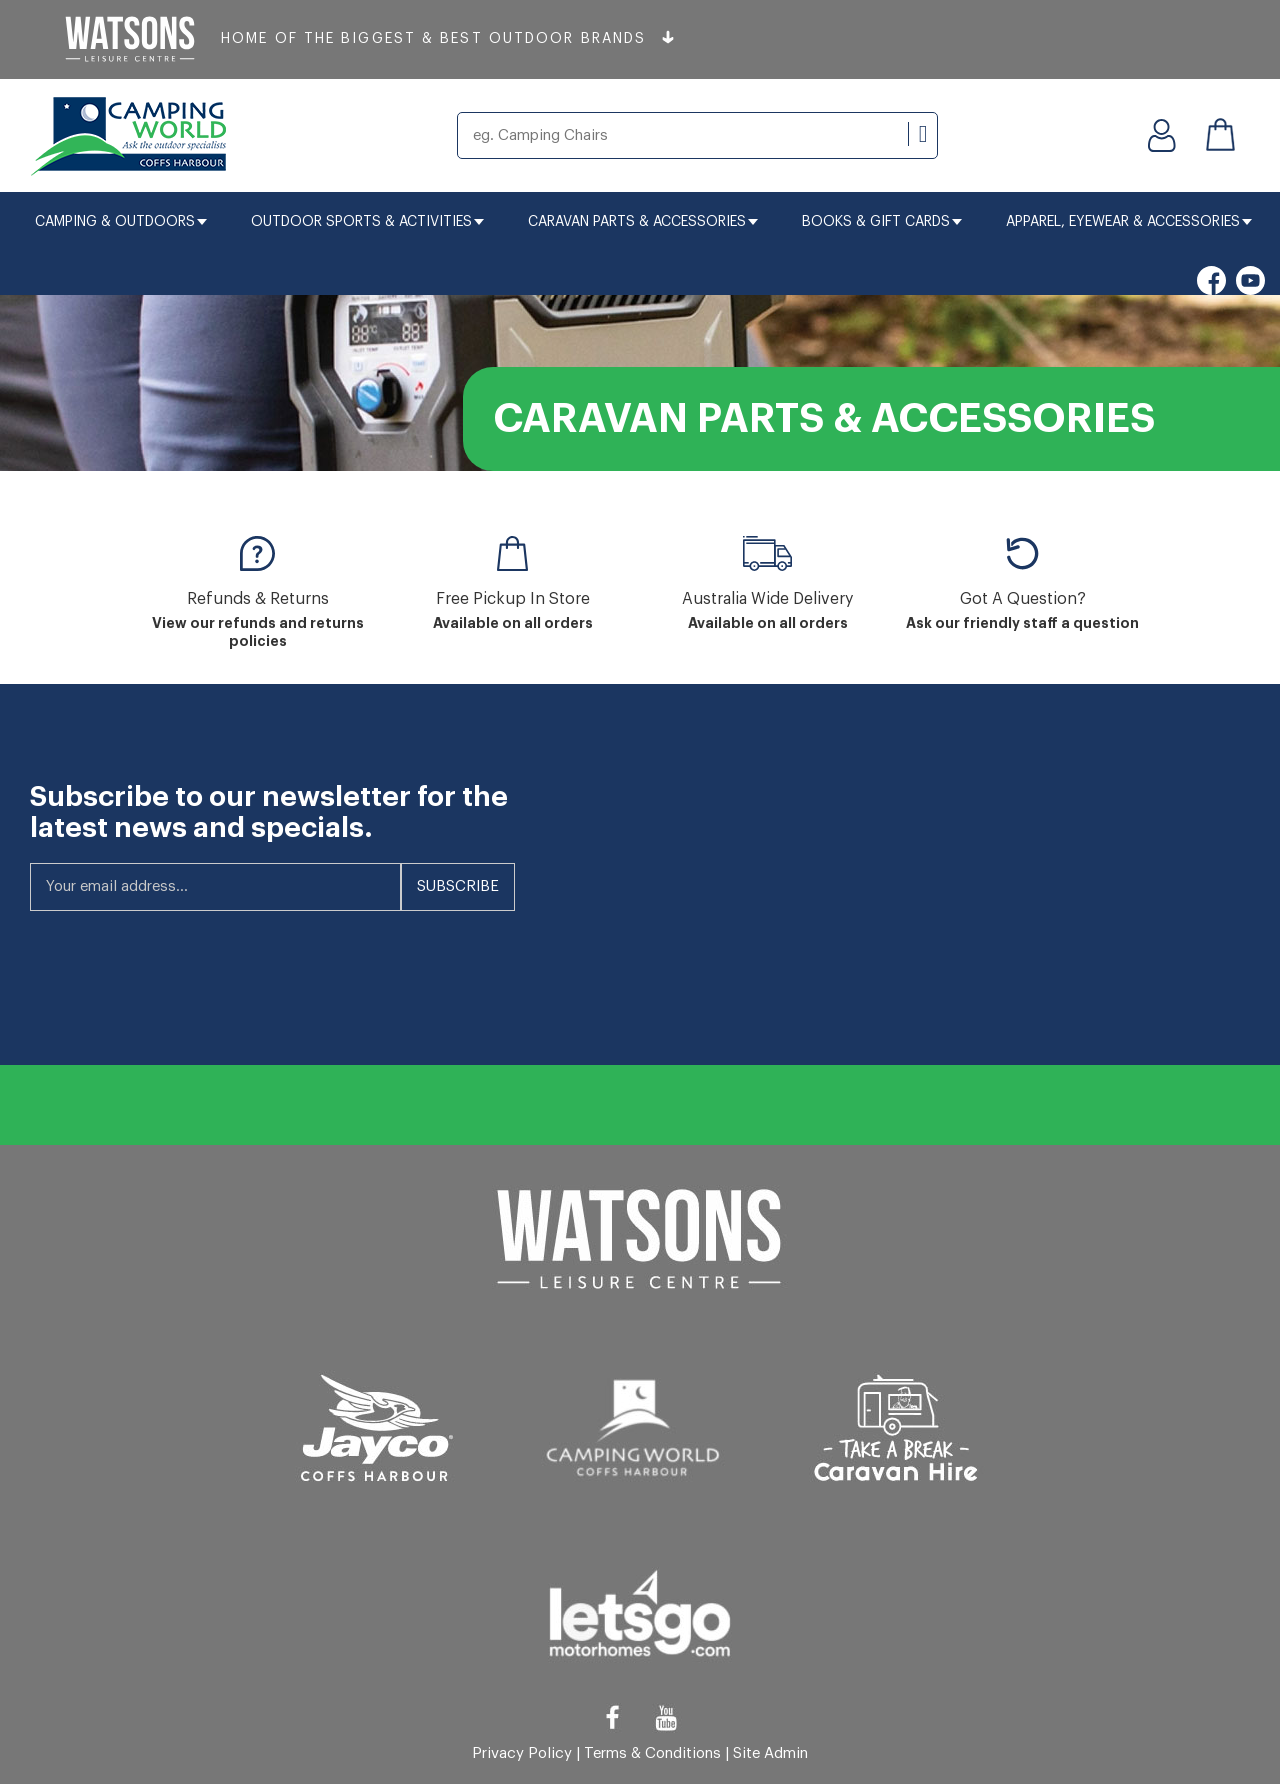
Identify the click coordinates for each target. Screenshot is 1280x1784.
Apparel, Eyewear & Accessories (1129, 222)
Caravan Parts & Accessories (643, 222)
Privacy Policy (522, 1753)
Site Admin (770, 1753)
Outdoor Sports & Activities (367, 222)
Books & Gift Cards (882, 222)
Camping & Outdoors (121, 222)
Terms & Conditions (652, 1753)
